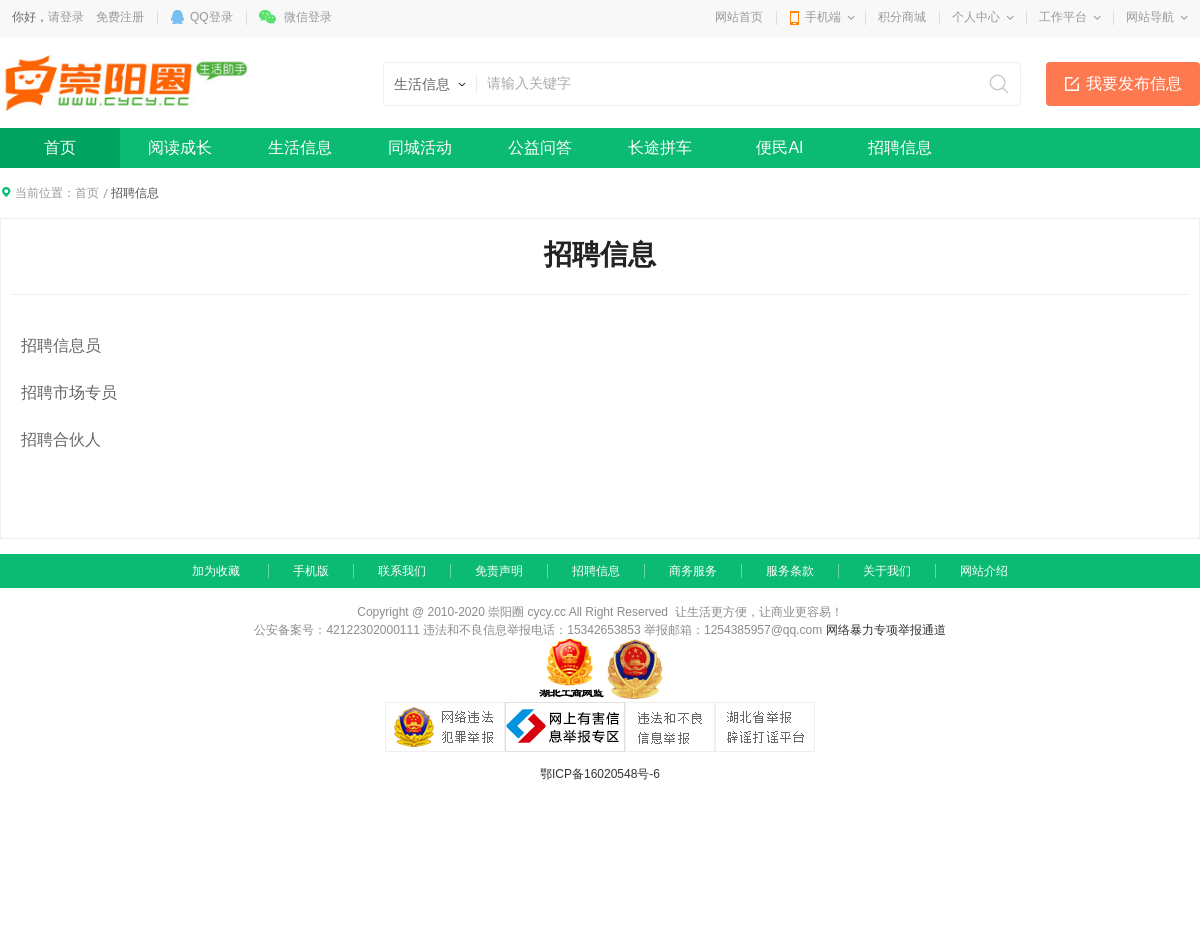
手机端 (823, 17)
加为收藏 (216, 571)
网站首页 (739, 17)
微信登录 (308, 17)
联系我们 (402, 571)
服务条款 (790, 571)
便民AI (779, 147)
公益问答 (540, 147)
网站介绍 (984, 571)
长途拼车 (660, 147)
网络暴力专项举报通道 (886, 630)
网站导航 (1150, 17)
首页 (60, 147)
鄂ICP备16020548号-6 (600, 774)
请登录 (66, 17)
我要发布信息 (1134, 83)
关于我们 (887, 571)
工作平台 (1063, 17)
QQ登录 (211, 17)
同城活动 (420, 147)
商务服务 (693, 571)
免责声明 (499, 571)
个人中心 (976, 17)
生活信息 (300, 147)
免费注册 (120, 17)
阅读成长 (180, 147)
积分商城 (902, 17)
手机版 (311, 571)
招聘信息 (900, 147)
